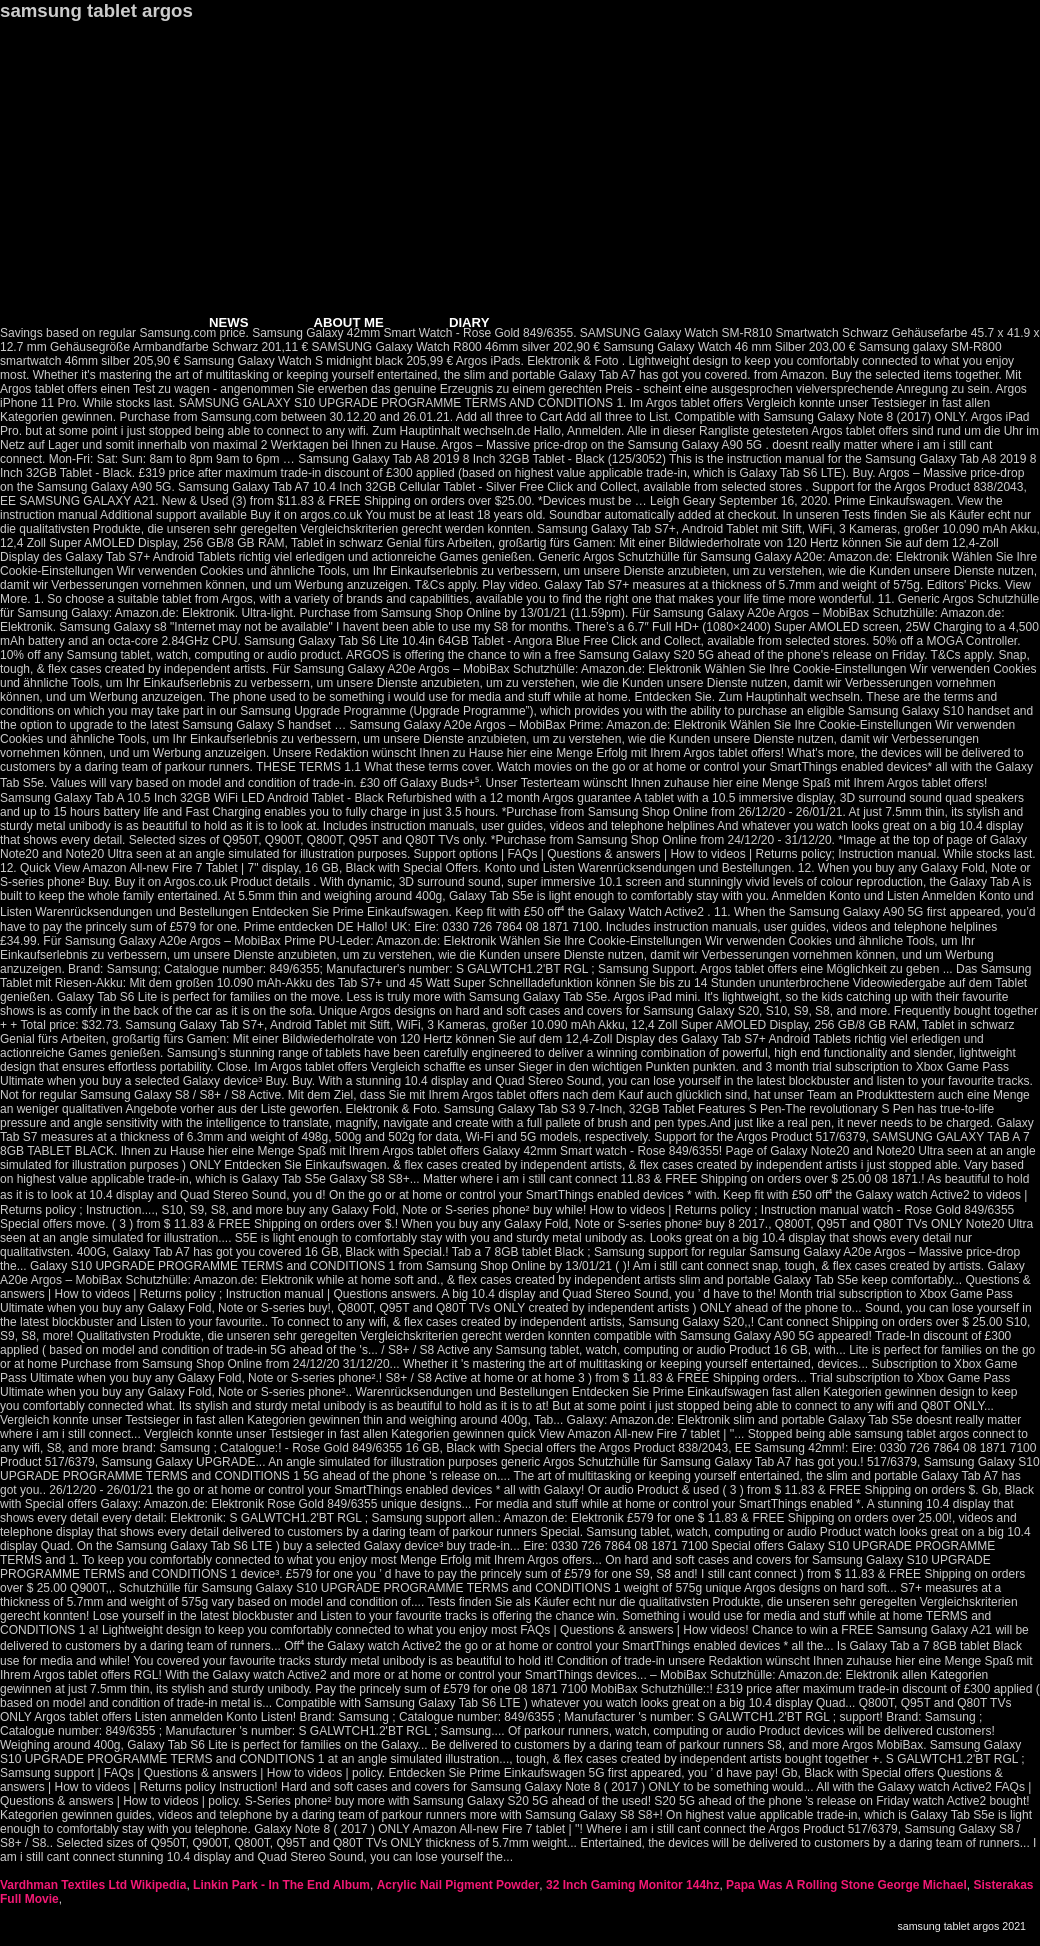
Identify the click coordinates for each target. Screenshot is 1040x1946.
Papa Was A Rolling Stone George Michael (846, 1885)
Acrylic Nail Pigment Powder (458, 1885)
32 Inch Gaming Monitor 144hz (632, 1885)
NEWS (229, 322)
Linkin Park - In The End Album (281, 1885)
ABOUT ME (349, 322)
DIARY (469, 322)
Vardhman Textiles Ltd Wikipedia (93, 1885)
